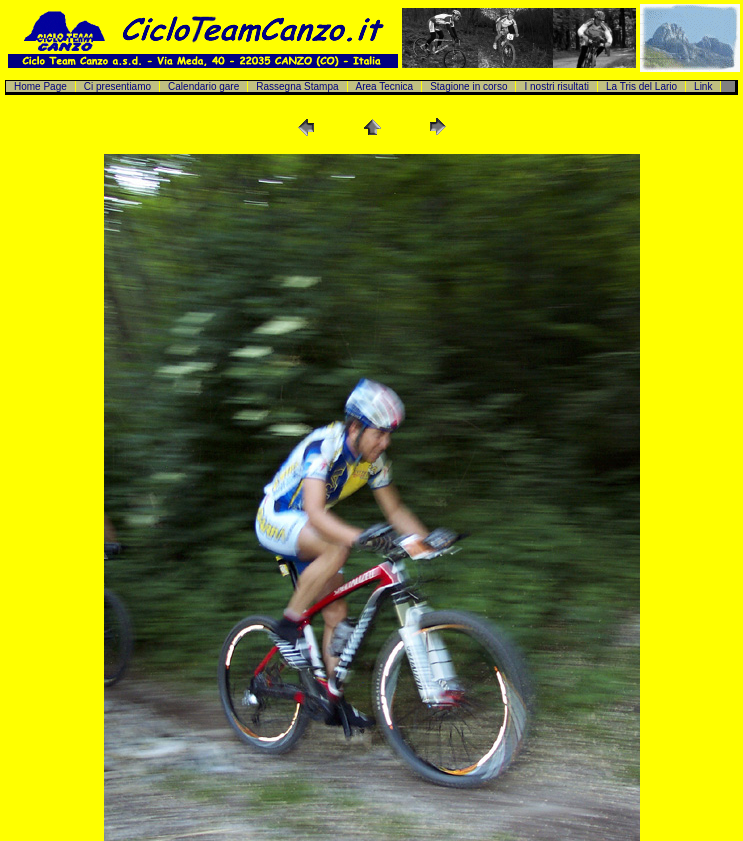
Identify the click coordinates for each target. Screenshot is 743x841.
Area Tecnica (385, 86)
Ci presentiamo (117, 86)
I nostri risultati (556, 86)
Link (703, 86)
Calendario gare (203, 86)
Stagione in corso (468, 86)
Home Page (40, 86)
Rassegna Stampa (297, 86)
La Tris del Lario (641, 86)
